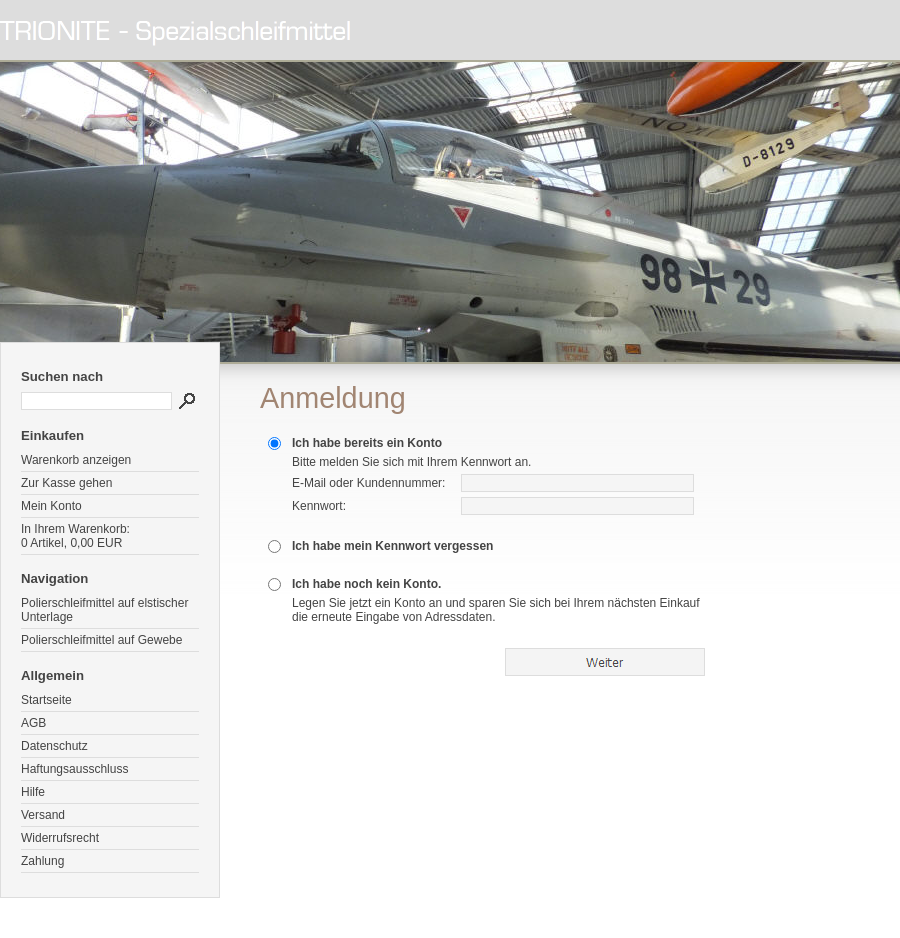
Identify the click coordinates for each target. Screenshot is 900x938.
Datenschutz (54, 746)
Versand (43, 815)
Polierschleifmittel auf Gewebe (101, 640)
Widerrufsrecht (60, 838)
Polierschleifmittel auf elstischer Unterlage (104, 610)
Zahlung (42, 861)
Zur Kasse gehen (66, 483)
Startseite (46, 700)
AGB (33, 723)
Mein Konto (51, 506)
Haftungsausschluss (74, 769)
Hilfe (33, 792)
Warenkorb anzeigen (76, 460)
